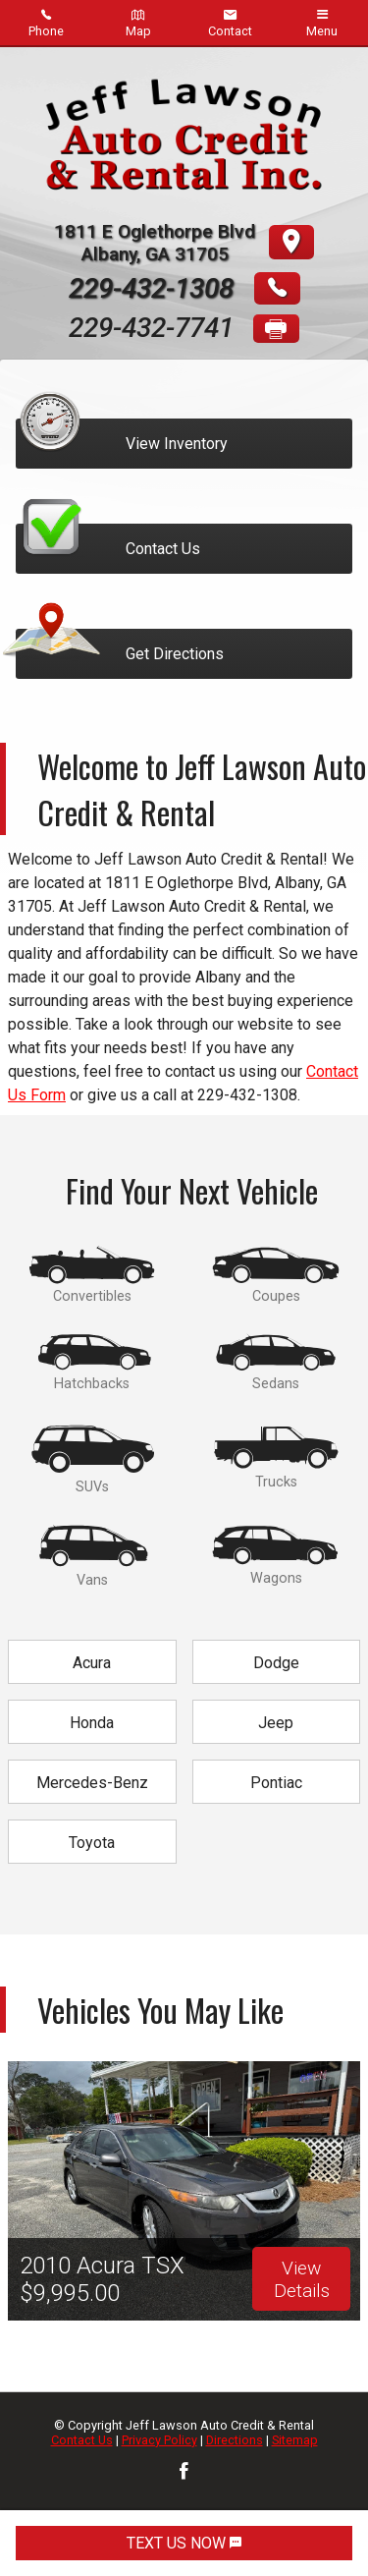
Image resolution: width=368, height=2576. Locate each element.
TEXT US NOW (184, 2543)
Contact (230, 23)
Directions (234, 2440)
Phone (46, 23)
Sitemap (295, 2440)
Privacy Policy (159, 2440)
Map (138, 23)
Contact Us (82, 2440)
